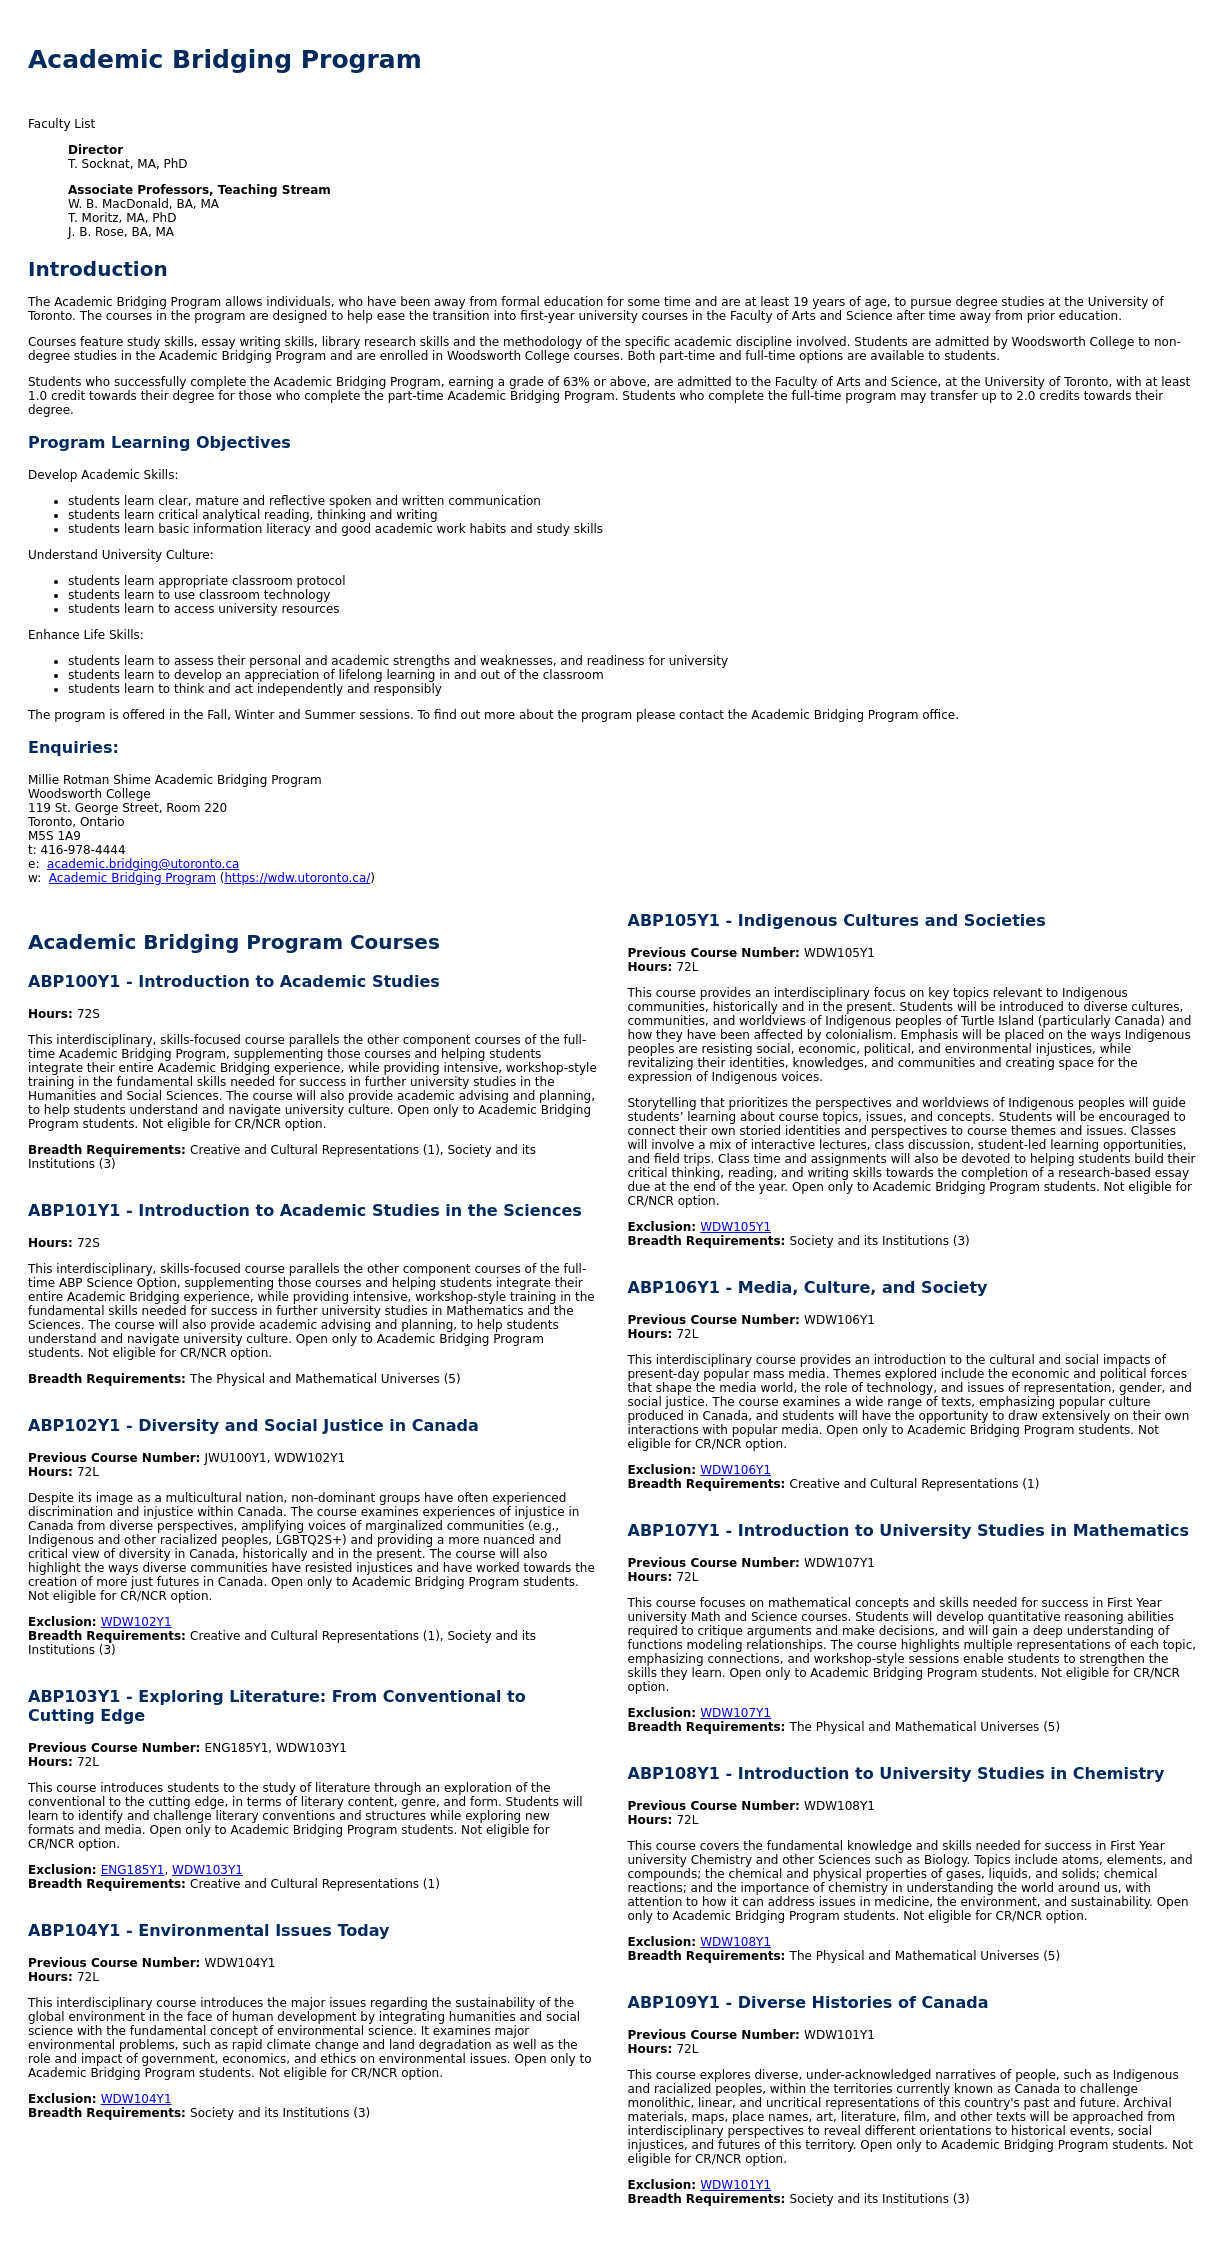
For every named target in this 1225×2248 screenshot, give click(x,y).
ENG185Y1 (133, 1870)
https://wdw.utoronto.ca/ (297, 878)
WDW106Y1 (735, 1470)
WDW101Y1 (735, 2185)
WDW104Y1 (136, 2099)
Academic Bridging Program (132, 878)
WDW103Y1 (207, 1870)
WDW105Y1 (735, 1227)
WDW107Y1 (735, 1713)
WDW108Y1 (735, 1942)
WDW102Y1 (136, 1622)
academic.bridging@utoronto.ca (143, 864)
